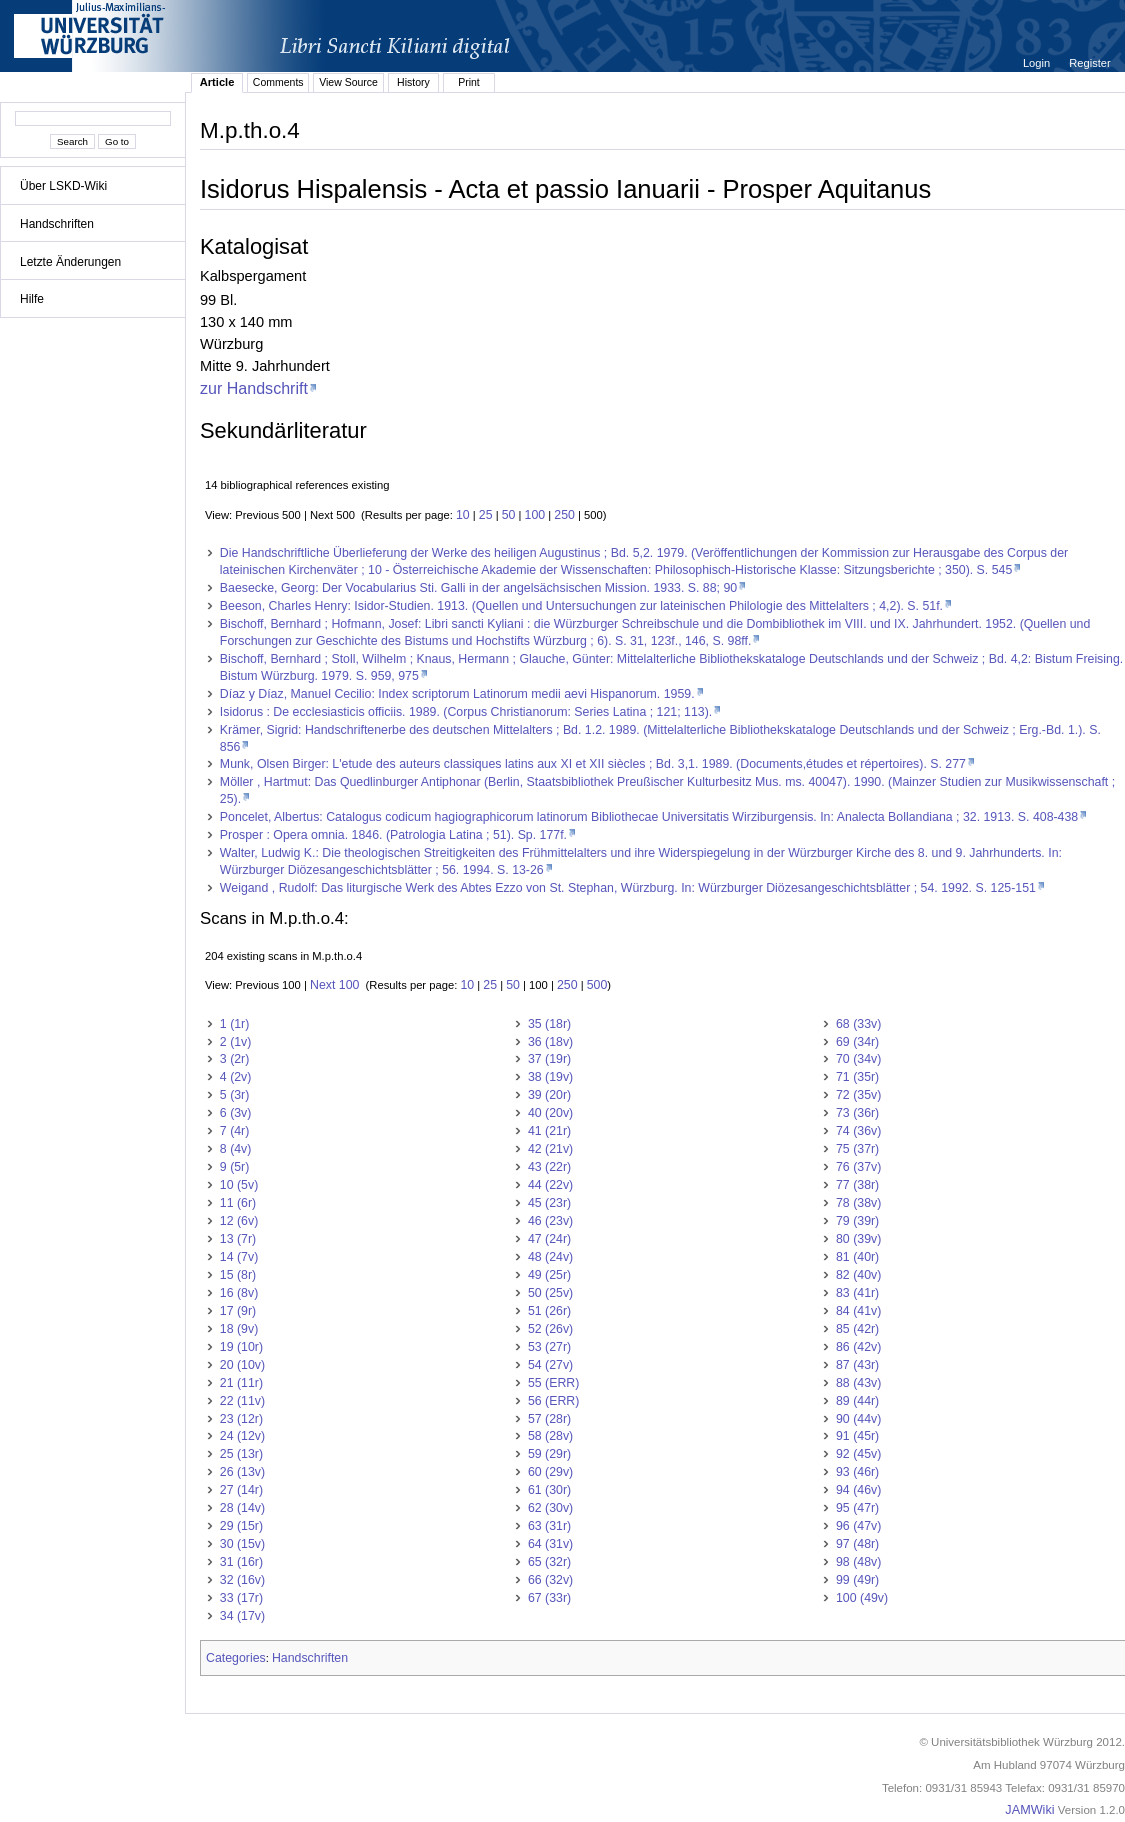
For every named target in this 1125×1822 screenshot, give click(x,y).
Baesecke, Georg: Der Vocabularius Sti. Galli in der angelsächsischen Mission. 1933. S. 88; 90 (478, 588)
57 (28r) (549, 1419)
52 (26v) (550, 1329)
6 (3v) (236, 1113)
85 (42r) (857, 1329)
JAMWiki (1029, 1810)
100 (535, 515)
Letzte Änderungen (70, 262)
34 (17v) (242, 1616)
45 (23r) (549, 1203)
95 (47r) (857, 1508)
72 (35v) (858, 1095)
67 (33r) (549, 1598)
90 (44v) (858, 1419)
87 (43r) (857, 1365)
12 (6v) (239, 1221)
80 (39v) (858, 1239)
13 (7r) (238, 1239)
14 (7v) (239, 1257)
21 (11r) (241, 1383)
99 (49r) (857, 1580)
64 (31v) (550, 1544)
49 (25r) (549, 1275)
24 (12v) (242, 1436)
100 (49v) (862, 1598)
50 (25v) (550, 1293)
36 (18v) (550, 1042)
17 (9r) (238, 1311)
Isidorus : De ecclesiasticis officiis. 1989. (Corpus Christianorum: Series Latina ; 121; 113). (466, 712)
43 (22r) (549, 1167)
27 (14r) (241, 1490)
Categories (236, 1658)
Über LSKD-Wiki (63, 186)
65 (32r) (549, 1562)
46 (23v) (550, 1221)
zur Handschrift (254, 388)
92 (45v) (858, 1454)
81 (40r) (857, 1257)
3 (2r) (235, 1059)
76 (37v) (858, 1167)
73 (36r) (857, 1113)
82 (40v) (858, 1275)
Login (1038, 63)
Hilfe (32, 299)
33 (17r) (241, 1598)
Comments (278, 82)
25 (486, 515)
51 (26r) (549, 1311)
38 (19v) (550, 1077)
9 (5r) (235, 1167)
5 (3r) (235, 1095)
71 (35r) (857, 1077)
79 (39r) (857, 1221)
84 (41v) (858, 1311)
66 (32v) (550, 1580)
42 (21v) (550, 1149)
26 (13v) (242, 1472)
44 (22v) (550, 1185)
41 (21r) (549, 1131)
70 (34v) (858, 1059)
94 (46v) (858, 1490)
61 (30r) (549, 1490)
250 (564, 515)
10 (463, 515)
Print (469, 82)
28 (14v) (242, 1508)
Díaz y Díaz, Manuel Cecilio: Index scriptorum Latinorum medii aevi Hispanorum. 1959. (457, 694)
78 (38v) (858, 1203)
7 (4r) (235, 1131)
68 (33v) (858, 1024)
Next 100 (334, 985)
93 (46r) (857, 1472)
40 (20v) (550, 1113)
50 (509, 515)
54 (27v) (550, 1365)
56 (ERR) (553, 1401)
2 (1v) (236, 1042)
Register (1089, 63)
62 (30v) (550, 1508)
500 (597, 985)
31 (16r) (241, 1562)
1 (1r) (235, 1024)
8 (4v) (236, 1149)
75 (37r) (857, 1149)
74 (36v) (858, 1131)
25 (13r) (241, 1454)
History (413, 82)
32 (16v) (242, 1580)
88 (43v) (858, 1383)
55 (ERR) (553, 1383)
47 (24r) (549, 1239)
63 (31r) (549, 1526)
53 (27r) (549, 1347)
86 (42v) (858, 1347)
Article (217, 82)
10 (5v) (239, 1185)
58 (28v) (550, 1436)
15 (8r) (238, 1275)
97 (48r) (857, 1544)
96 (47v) (858, 1526)
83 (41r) (857, 1293)
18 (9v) (239, 1329)
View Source (348, 82)
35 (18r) (549, 1024)
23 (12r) (241, 1419)
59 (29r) (549, 1454)
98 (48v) (858, 1562)
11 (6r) (238, 1203)
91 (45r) (857, 1436)
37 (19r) (549, 1059)
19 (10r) (241, 1347)
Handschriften (57, 224)
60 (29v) (550, 1472)
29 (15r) (241, 1526)
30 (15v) (242, 1544)
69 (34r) (857, 1042)
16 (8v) (239, 1293)
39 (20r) (549, 1095)
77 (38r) (857, 1185)
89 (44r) (857, 1401)
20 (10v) (242, 1365)
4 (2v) (236, 1077)
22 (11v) (242, 1401)
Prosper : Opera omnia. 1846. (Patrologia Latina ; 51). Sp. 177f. (393, 835)
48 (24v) (550, 1257)
